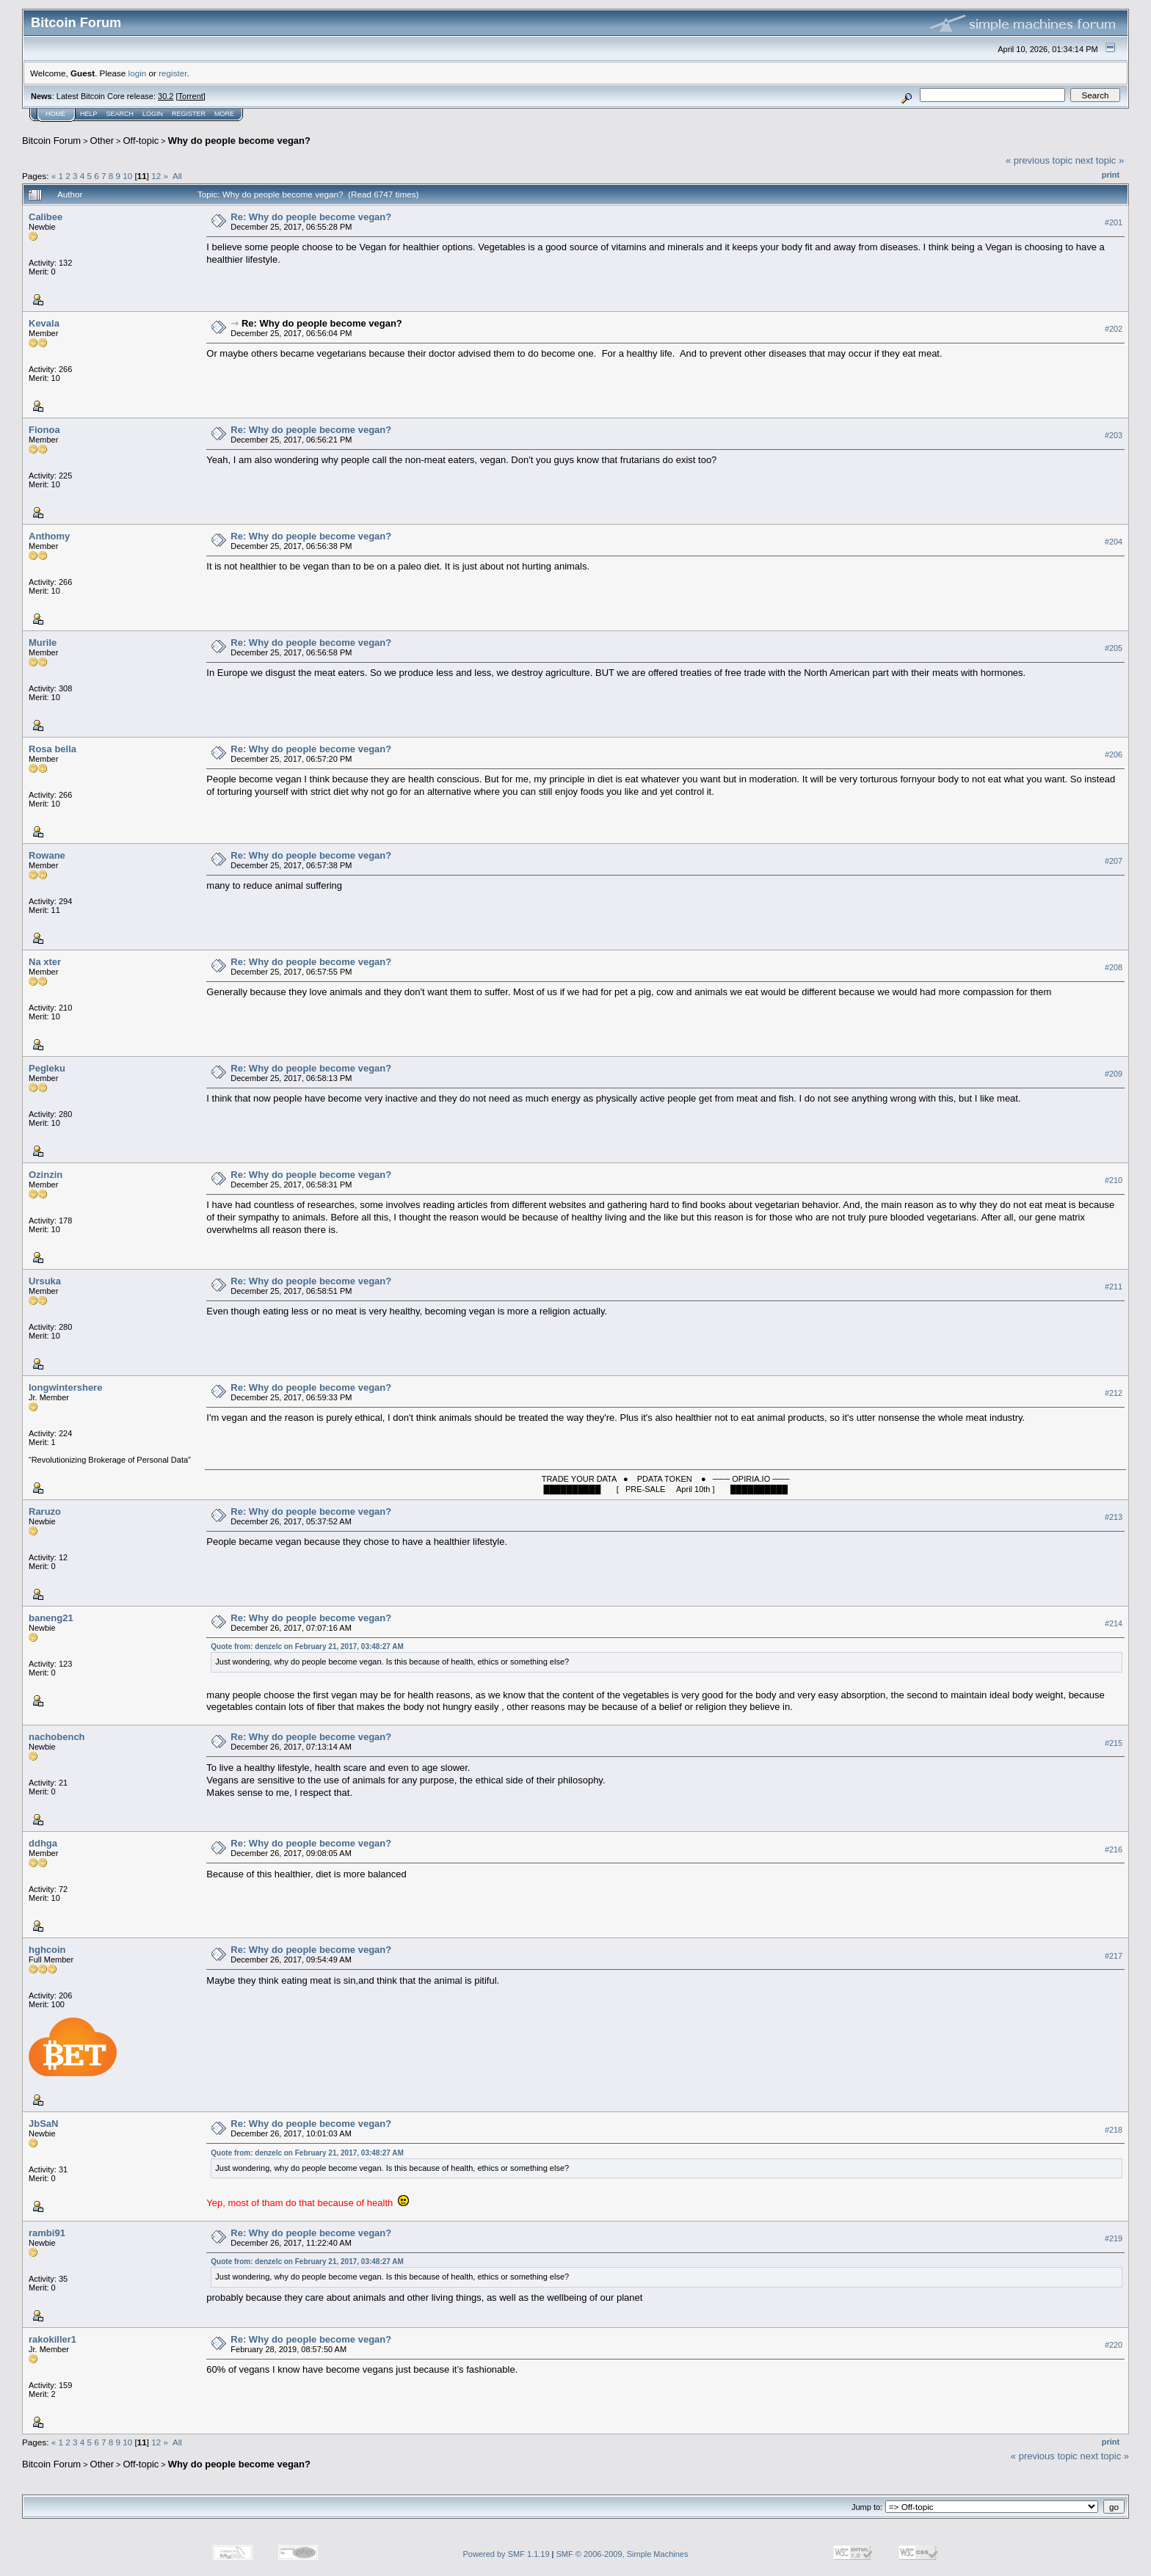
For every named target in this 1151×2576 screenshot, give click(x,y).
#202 (1113, 328)
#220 (1113, 2345)
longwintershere (65, 1387)
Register (189, 113)
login (137, 73)
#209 (1113, 1073)
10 (127, 176)
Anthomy (49, 536)
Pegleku (47, 1068)
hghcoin (47, 1949)
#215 (1113, 1743)
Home (55, 113)
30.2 (165, 96)
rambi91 (47, 2232)
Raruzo (45, 1511)
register (172, 73)
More (224, 113)
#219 (1113, 2239)
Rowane (47, 855)
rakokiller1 (52, 2339)
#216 (1113, 1849)
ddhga (43, 1843)
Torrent (190, 96)
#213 (1113, 1517)
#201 (1113, 222)
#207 (1113, 860)
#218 (1113, 2129)
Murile (43, 642)
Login (152, 113)
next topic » (1100, 160)
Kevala (44, 323)
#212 (1113, 1393)
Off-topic (141, 140)
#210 (1113, 1180)
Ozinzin (45, 1174)
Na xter (45, 961)
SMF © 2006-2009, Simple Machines (622, 2554)
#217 (1113, 1955)
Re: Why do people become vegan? (310, 216)
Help (89, 113)
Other (102, 140)
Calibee (45, 216)
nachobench (57, 1736)
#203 (1113, 435)
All (177, 176)
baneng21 (51, 1617)
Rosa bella (52, 748)
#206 (1113, 754)
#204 (1113, 541)
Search (120, 113)
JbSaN (43, 2123)
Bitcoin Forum (51, 140)
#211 (1113, 1286)
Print (1110, 174)
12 (156, 176)
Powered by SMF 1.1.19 (506, 2554)
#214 (1113, 1623)
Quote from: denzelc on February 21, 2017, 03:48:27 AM (307, 1646)
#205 (1113, 648)
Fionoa (44, 429)
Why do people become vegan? (239, 140)
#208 (1113, 967)
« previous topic (1039, 160)
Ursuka (45, 1281)
